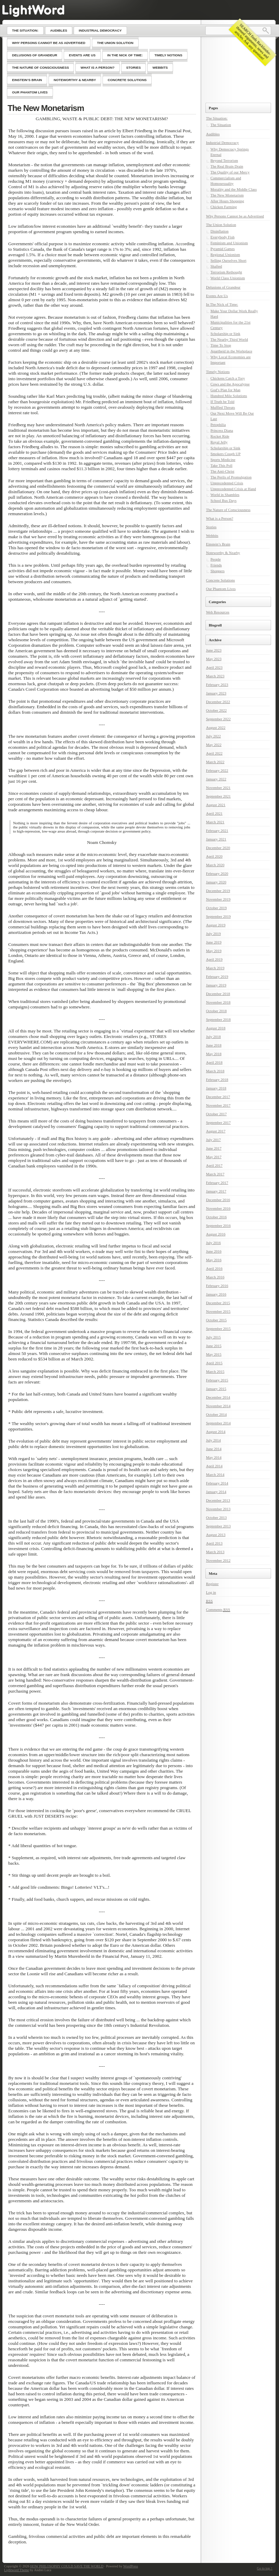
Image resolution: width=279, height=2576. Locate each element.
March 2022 (215, 762)
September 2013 (218, 1526)
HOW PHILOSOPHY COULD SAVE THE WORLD (67, 2566)
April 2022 (214, 753)
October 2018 (216, 1011)
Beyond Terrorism (224, 160)
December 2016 (218, 1200)
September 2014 (218, 1423)
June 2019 (214, 942)
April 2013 (214, 1543)
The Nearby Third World (229, 339)
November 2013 (218, 1509)
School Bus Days (224, 500)
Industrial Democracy (222, 142)
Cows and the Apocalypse (230, 384)
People (216, 559)
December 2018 (218, 994)
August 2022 (216, 727)
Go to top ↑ (264, 2568)
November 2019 (218, 899)
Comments (218, 1609)
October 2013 (216, 1517)
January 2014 (216, 1492)
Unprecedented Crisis (227, 483)
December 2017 (218, 1097)
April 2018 (214, 1062)
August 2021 (216, 805)
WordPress (130, 2566)
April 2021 (214, 813)
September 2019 (218, 916)
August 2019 (216, 925)
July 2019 (213, 933)
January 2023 (216, 693)
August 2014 (216, 1432)
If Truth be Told (223, 401)
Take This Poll (222, 465)
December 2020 (218, 848)
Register (212, 1584)
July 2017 (213, 1140)
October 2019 (216, 908)
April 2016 (214, 1268)
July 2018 (213, 1037)
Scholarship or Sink (225, 333)
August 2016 (216, 1234)
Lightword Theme (16, 2570)
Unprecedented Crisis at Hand (233, 489)
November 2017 (218, 1105)
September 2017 (218, 1122)
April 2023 (214, 667)
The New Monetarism (46, 108)
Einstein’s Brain (218, 544)
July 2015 (213, 1337)
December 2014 (218, 1397)
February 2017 (217, 1182)
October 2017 (216, 1114)
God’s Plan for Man (225, 390)
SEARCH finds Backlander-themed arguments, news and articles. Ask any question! (253, 42)
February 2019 (217, 976)
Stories (211, 527)
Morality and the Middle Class (234, 189)
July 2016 (213, 1243)
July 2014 (213, 1440)
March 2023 (215, 676)
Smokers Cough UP (225, 454)
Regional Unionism (225, 254)
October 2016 (216, 1217)
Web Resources (217, 612)
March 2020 (215, 865)
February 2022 (217, 770)
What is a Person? (219, 518)
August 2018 (216, 1028)
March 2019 (215, 968)
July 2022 (213, 736)
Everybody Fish (223, 237)
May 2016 (214, 1260)
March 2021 (215, 822)
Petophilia (218, 424)
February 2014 (217, 1483)
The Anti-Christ (222, 471)
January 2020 (216, 882)
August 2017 (216, 1131)
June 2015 (214, 1346)
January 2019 (216, 985)
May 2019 (214, 951)
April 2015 (214, 1363)
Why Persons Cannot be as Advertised (235, 216)
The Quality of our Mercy (230, 172)
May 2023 (214, 659)
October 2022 (216, 710)
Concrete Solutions (220, 580)
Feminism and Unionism (229, 243)
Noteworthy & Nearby (223, 553)
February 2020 (217, 873)
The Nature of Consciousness (228, 510)
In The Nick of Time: (222, 304)
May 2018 (214, 1054)
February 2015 (217, 1380)
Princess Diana (222, 430)
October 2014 (216, 1414)
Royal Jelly (219, 442)
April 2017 (214, 1165)
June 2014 (214, 1449)
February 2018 (217, 1079)
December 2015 (218, 1303)
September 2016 (218, 1225)
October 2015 (216, 1320)
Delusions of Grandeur (223, 287)
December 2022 (218, 702)
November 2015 (218, 1311)
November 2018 (218, 1002)
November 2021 (218, 788)
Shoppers (218, 571)
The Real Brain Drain (227, 166)
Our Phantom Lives (221, 589)
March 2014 (215, 1474)
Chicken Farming (224, 207)
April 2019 (214, 959)
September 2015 (218, 1328)
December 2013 (218, 1500)
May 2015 (214, 1354)
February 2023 (217, 684)
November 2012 (218, 1560)
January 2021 (216, 839)
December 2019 (218, 891)
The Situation (221, 125)
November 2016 (218, 1208)
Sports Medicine (223, 459)
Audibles (213, 134)
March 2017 (215, 1174)
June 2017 (214, 1148)
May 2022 (214, 745)
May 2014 (214, 1457)
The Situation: (217, 118)
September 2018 (218, 1019)
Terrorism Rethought (226, 272)
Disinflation (220, 231)
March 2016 (215, 1277)
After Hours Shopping (227, 201)
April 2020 (214, 856)
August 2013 (216, 1535)
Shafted (216, 266)
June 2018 (214, 1045)
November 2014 (218, 1406)
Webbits (212, 535)
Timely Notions (218, 372)
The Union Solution (221, 225)
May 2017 (214, 1157)
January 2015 (216, 1389)
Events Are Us (217, 296)
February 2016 (217, 1286)
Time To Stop (221, 345)
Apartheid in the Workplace (231, 351)
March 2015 (215, 1371)
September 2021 (218, 796)
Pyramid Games (223, 249)
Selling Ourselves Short (229, 260)
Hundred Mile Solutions (229, 396)
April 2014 (214, 1466)
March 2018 (215, 1071)
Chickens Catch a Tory (228, 378)
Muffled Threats (223, 407)
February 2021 (217, 830)
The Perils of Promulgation (231, 477)
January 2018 (216, 1088)
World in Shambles (225, 495)
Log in (211, 1592)
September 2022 (218, 719)
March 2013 (215, 1552)
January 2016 (216, 1294)
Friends (216, 565)
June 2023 (214, 650)
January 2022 (216, 779)
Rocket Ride (220, 436)
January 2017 (216, 1191)
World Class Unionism (228, 278)
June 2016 (214, 1251)
